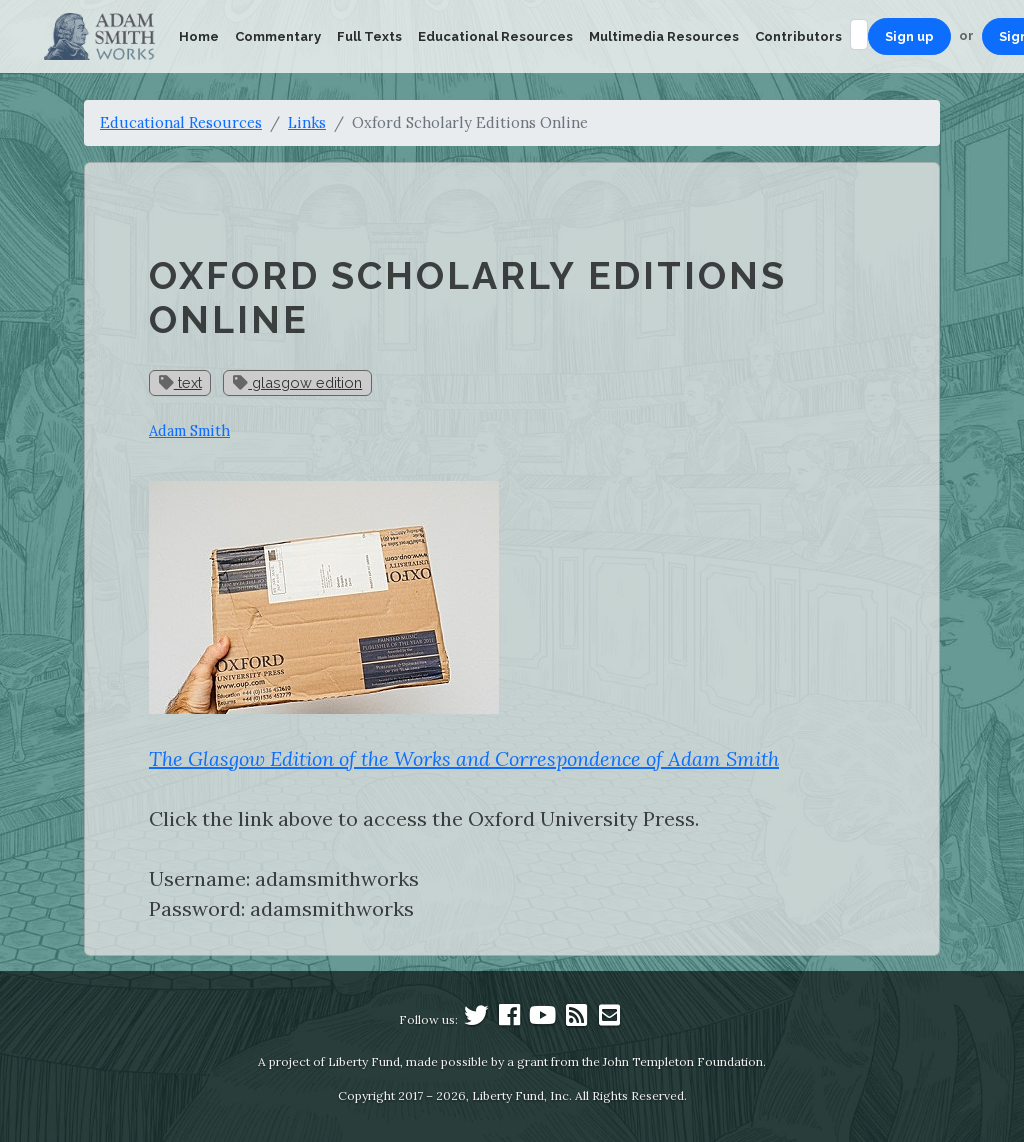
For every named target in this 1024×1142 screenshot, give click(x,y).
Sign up (909, 36)
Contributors (798, 36)
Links (307, 122)
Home (199, 36)
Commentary (278, 36)
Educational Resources (495, 36)
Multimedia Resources (664, 36)
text (180, 382)
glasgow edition (297, 382)
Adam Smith (189, 430)
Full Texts (369, 36)
